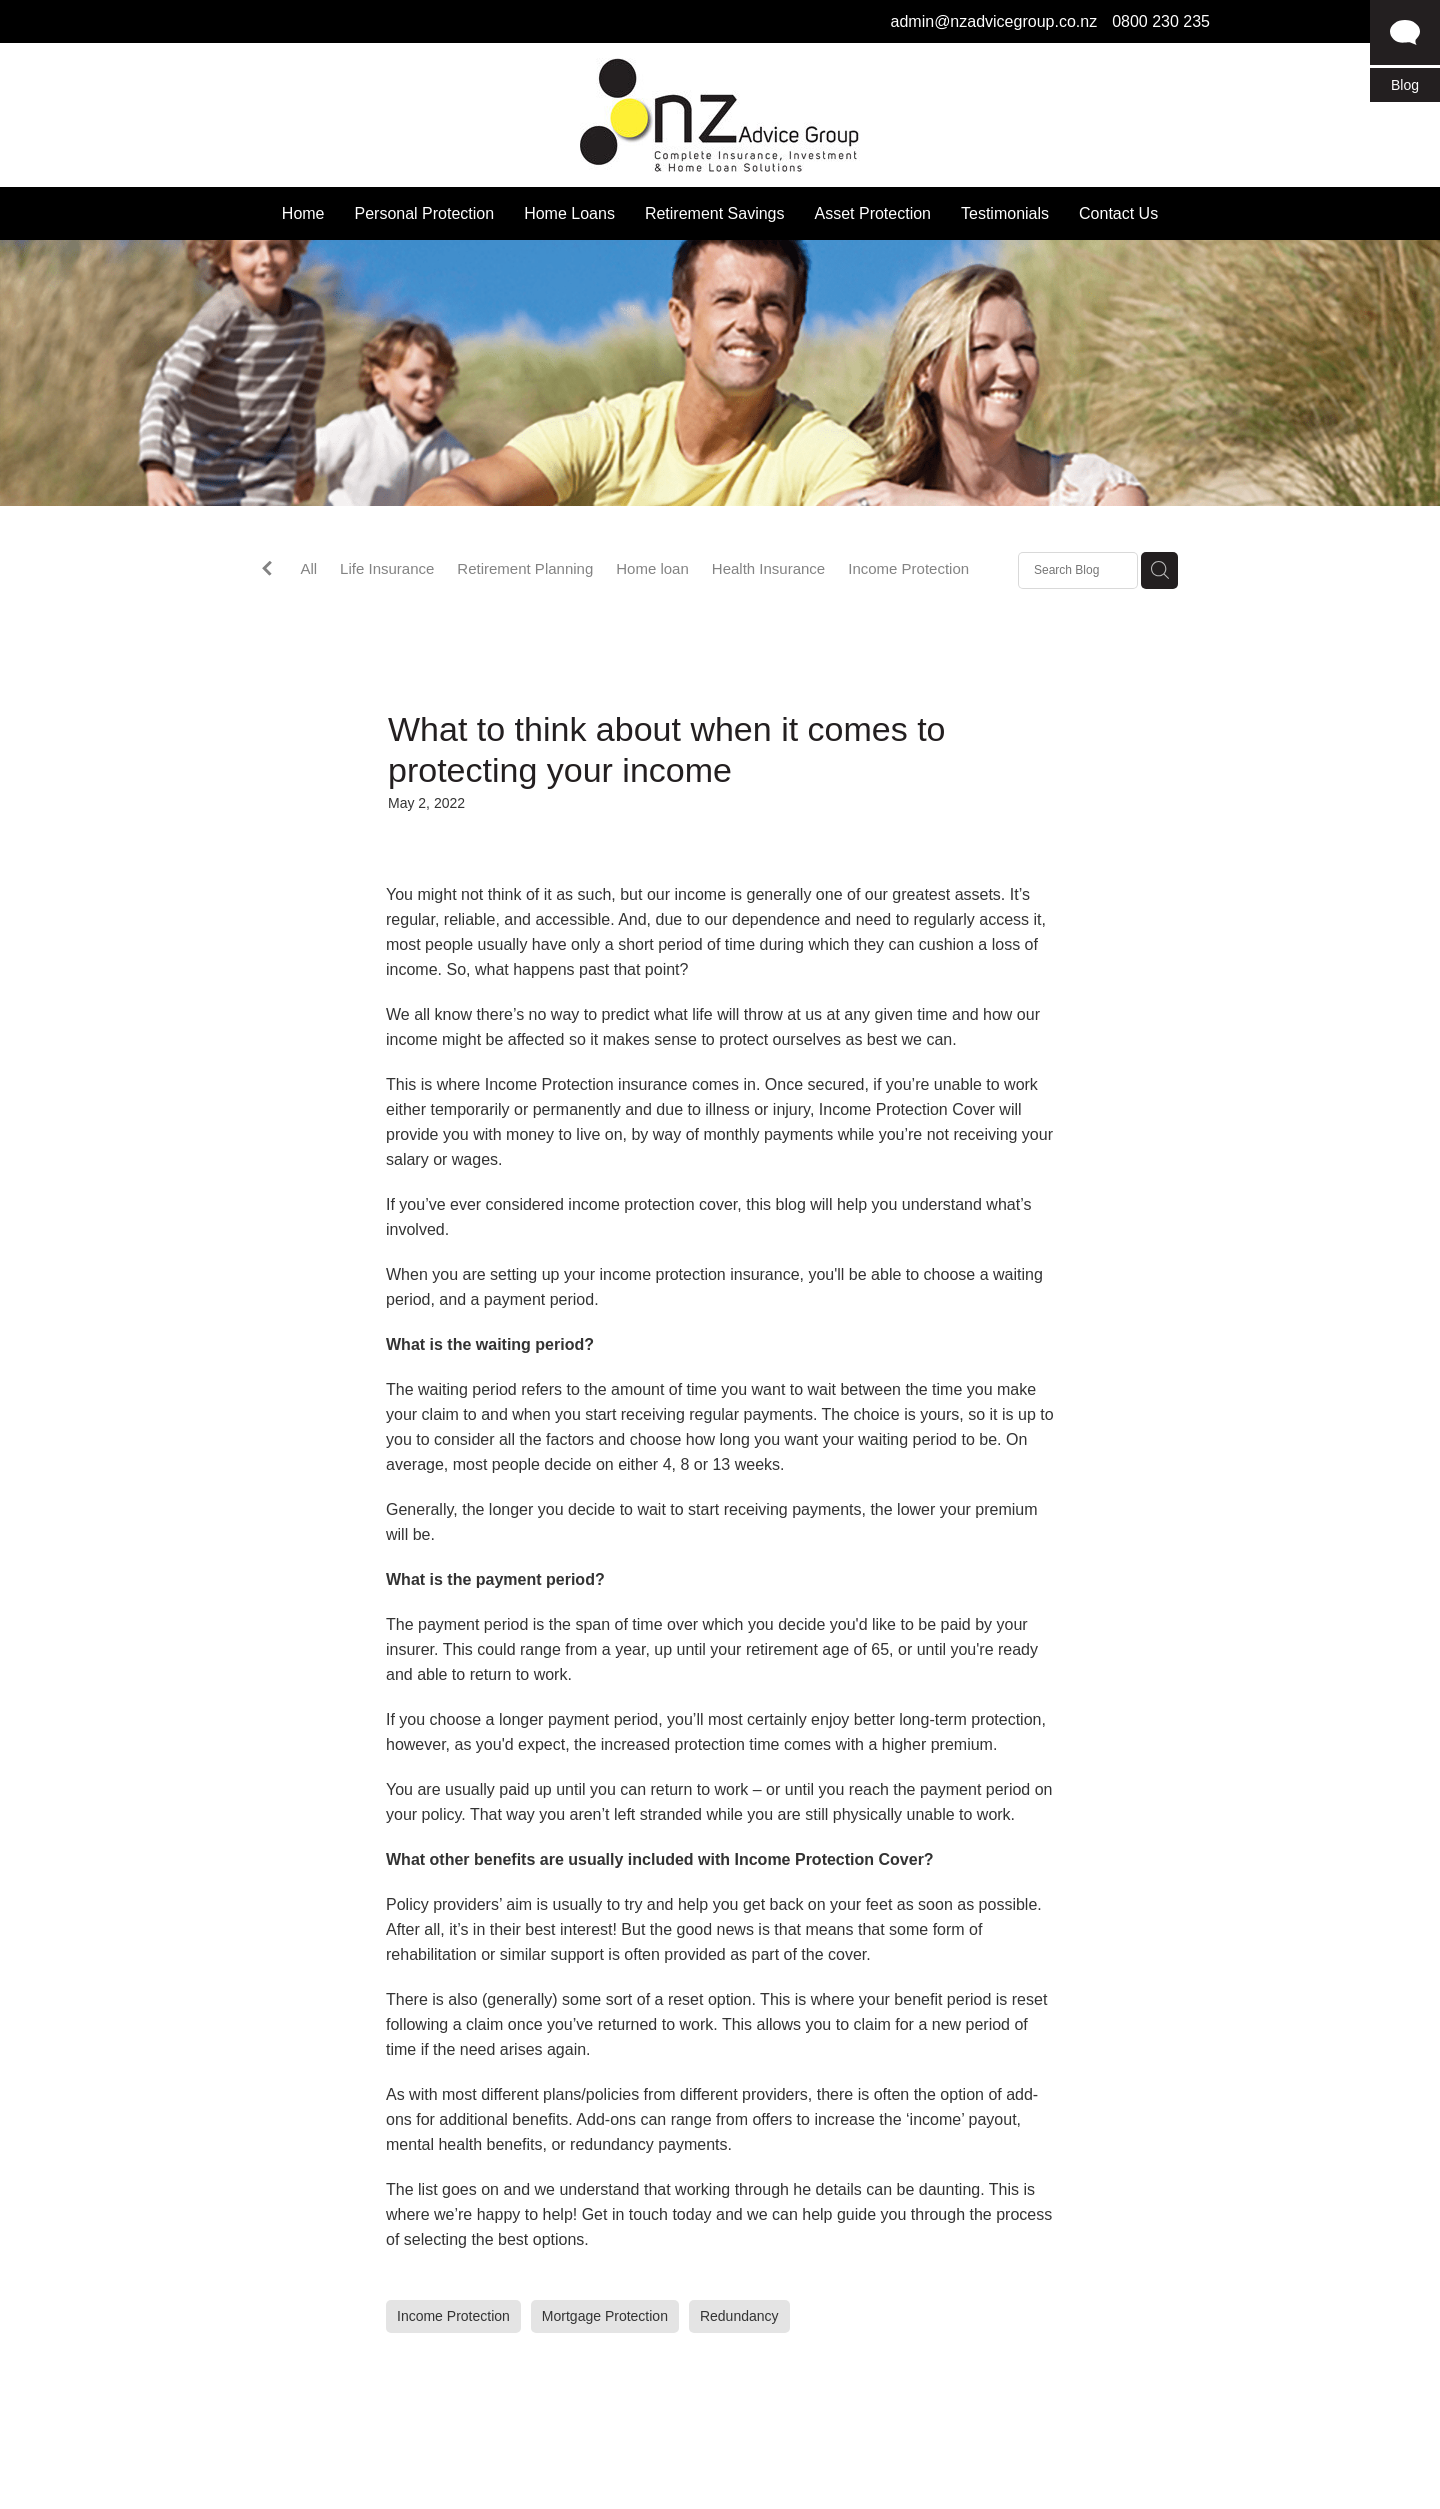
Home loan (652, 568)
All (308, 568)
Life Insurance (387, 568)
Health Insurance (768, 568)
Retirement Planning (525, 568)
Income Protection (908, 568)
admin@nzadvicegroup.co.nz (994, 21)
